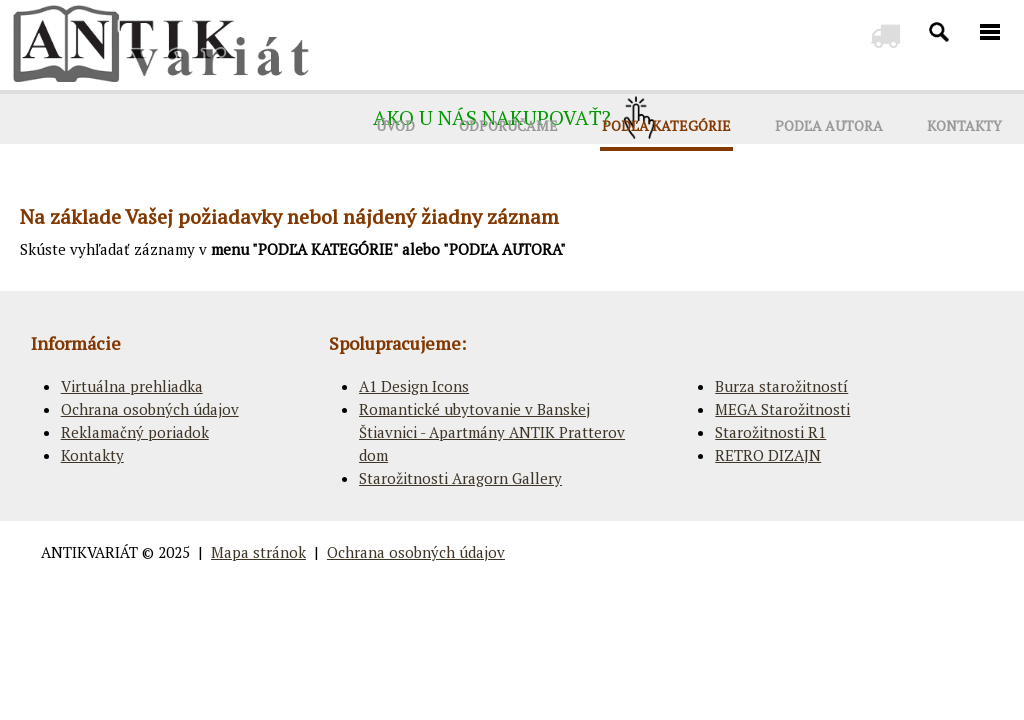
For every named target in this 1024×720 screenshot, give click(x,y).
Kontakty (92, 455)
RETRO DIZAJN (768, 455)
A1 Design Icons (414, 386)
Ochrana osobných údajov (150, 409)
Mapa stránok (258, 552)
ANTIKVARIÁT (89, 552)
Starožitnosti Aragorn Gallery (460, 478)
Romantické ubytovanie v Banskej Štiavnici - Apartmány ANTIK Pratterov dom (492, 432)
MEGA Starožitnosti (782, 409)
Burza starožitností (781, 386)
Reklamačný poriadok (135, 432)
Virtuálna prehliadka (132, 386)
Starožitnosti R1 (770, 432)
